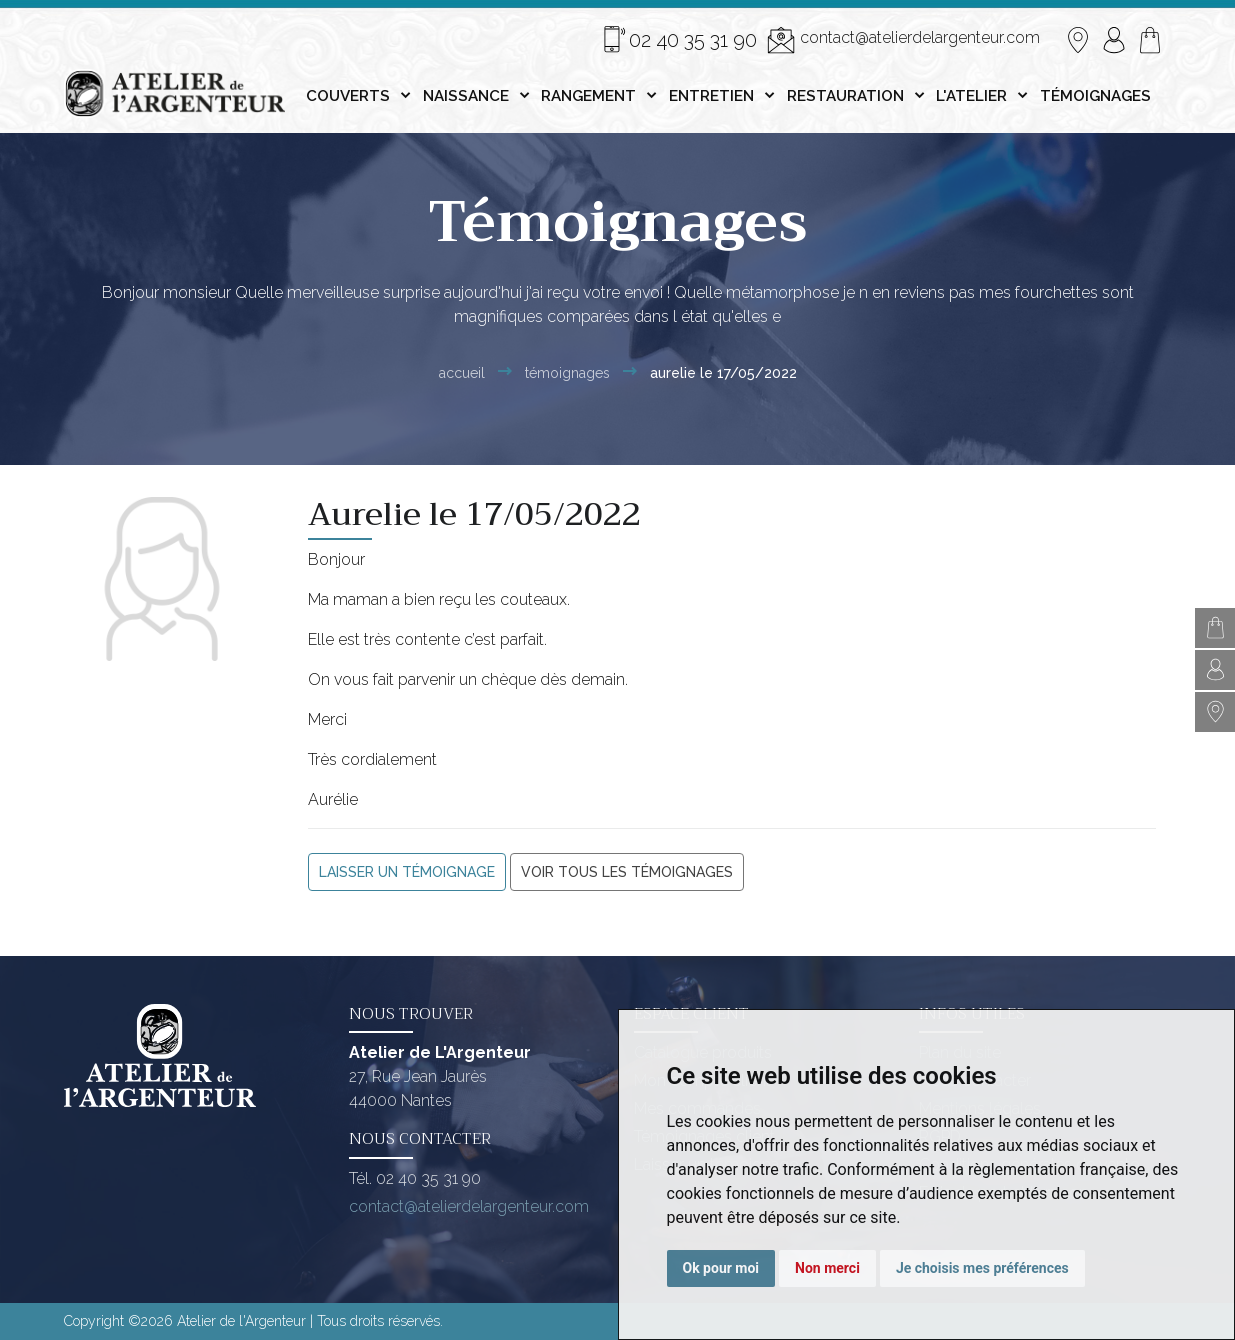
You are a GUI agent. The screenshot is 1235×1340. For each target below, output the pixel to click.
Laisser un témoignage (407, 872)
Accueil (462, 373)
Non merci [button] (827, 1268)
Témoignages (567, 373)
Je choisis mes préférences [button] (982, 1268)
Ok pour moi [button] (721, 1268)
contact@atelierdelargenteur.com (903, 40)
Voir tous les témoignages (627, 872)
